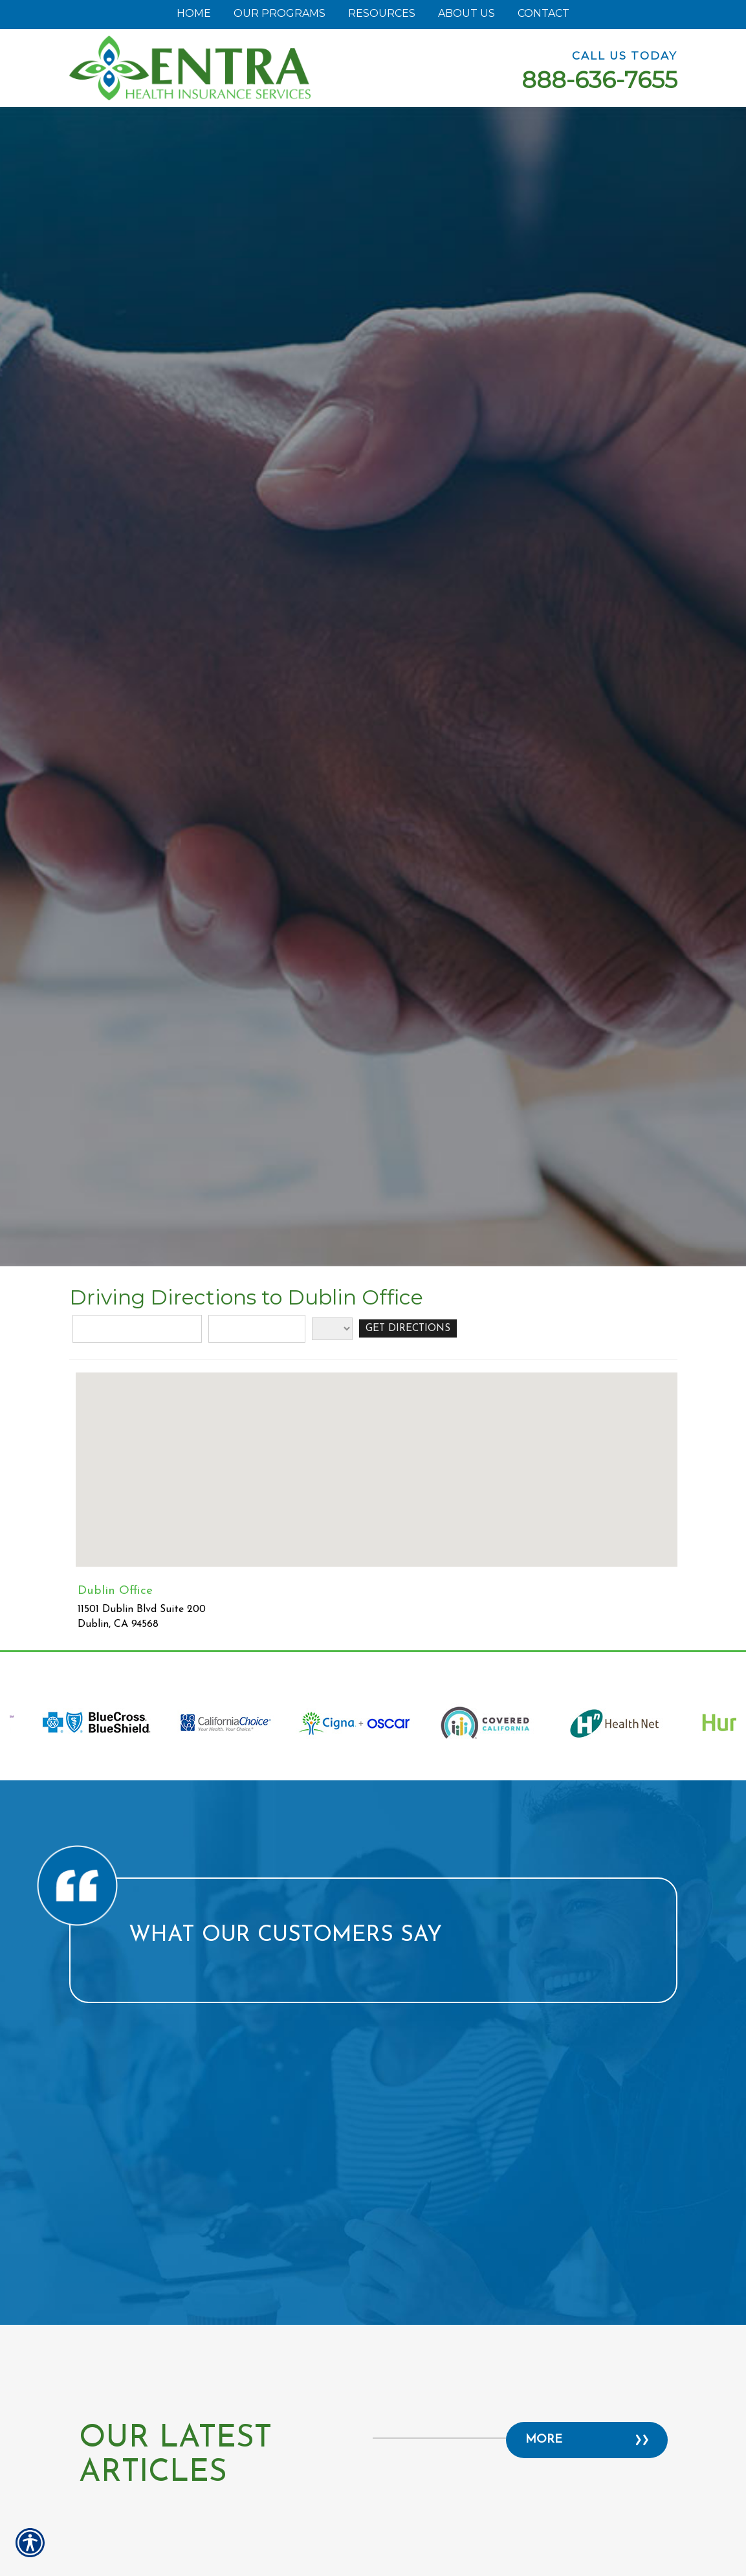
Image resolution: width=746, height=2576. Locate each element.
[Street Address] (137, 1329)
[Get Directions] (409, 1328)
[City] (256, 1329)
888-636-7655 (599, 80)
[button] (376, 1458)
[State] (332, 1328)
